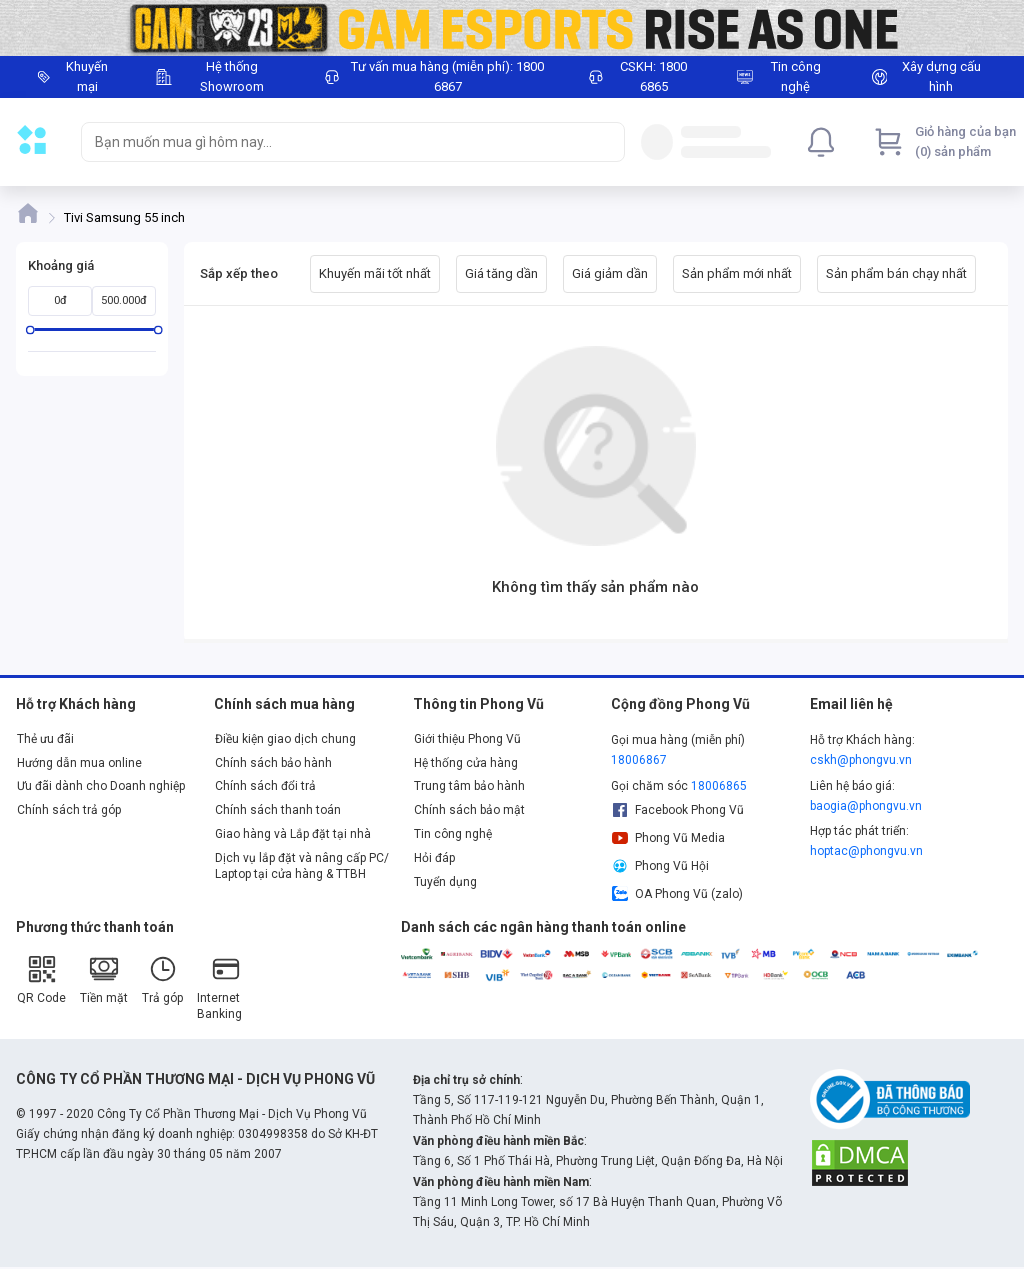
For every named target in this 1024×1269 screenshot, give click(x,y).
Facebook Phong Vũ (677, 810)
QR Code (41, 979)
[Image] (512, 28)
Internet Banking (219, 987)
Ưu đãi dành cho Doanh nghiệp (101, 786)
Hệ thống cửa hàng (466, 763)
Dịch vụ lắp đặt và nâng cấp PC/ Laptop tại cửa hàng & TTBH (302, 866)
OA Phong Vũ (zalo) (677, 894)
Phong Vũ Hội (660, 866)
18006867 (639, 760)
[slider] (30, 329)
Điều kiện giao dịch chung (285, 739)
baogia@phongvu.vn (866, 806)
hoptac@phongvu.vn (866, 851)
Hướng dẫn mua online (79, 763)
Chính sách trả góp (69, 810)
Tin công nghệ (453, 834)
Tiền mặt (104, 979)
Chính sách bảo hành (273, 763)
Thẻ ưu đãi (45, 739)
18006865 (719, 786)
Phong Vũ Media (668, 838)
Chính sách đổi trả (265, 786)
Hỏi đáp (434, 858)
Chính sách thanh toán (278, 810)
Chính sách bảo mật (469, 810)
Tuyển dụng (445, 882)
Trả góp (162, 979)
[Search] (605, 142)
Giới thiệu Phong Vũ (467, 739)
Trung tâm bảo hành (469, 786)
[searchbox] (335, 142)
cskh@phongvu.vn (861, 760)
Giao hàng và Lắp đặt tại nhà (293, 834)
